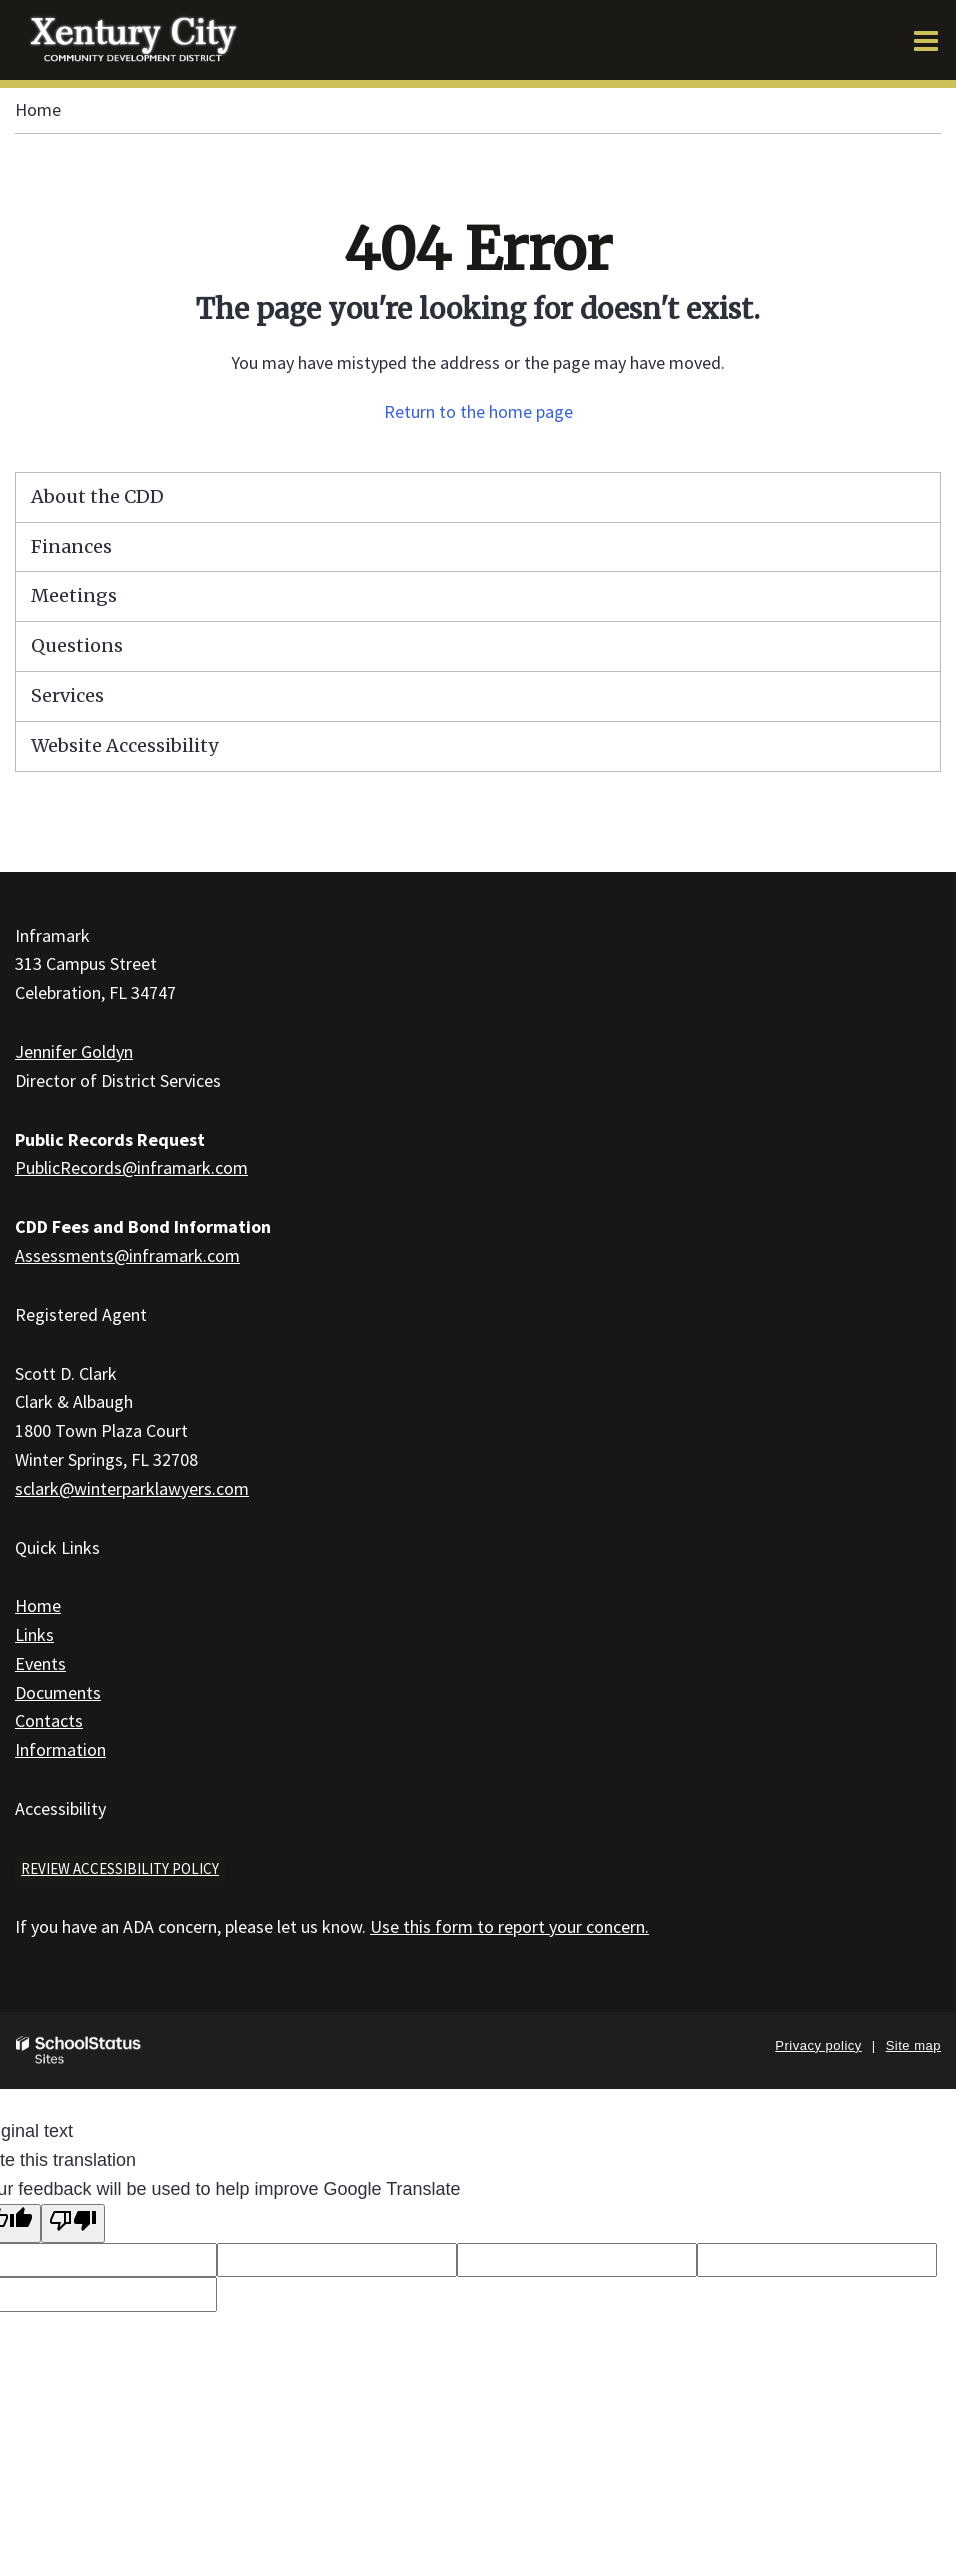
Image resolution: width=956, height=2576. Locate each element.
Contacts (49, 1720)
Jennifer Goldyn (74, 1051)
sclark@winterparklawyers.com (132, 1488)
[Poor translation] (73, 2223)
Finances (71, 546)
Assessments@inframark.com (127, 1255)
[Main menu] (926, 40)
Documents (58, 1692)
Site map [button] (913, 2045)
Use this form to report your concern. (509, 1926)
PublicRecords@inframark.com (131, 1167)
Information (60, 1749)
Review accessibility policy (120, 1868)
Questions (77, 645)
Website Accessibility (124, 745)
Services (67, 695)
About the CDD (97, 496)
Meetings (74, 595)
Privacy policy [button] (818, 2045)
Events (40, 1663)
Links (34, 1634)
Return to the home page (478, 411)
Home (38, 109)
